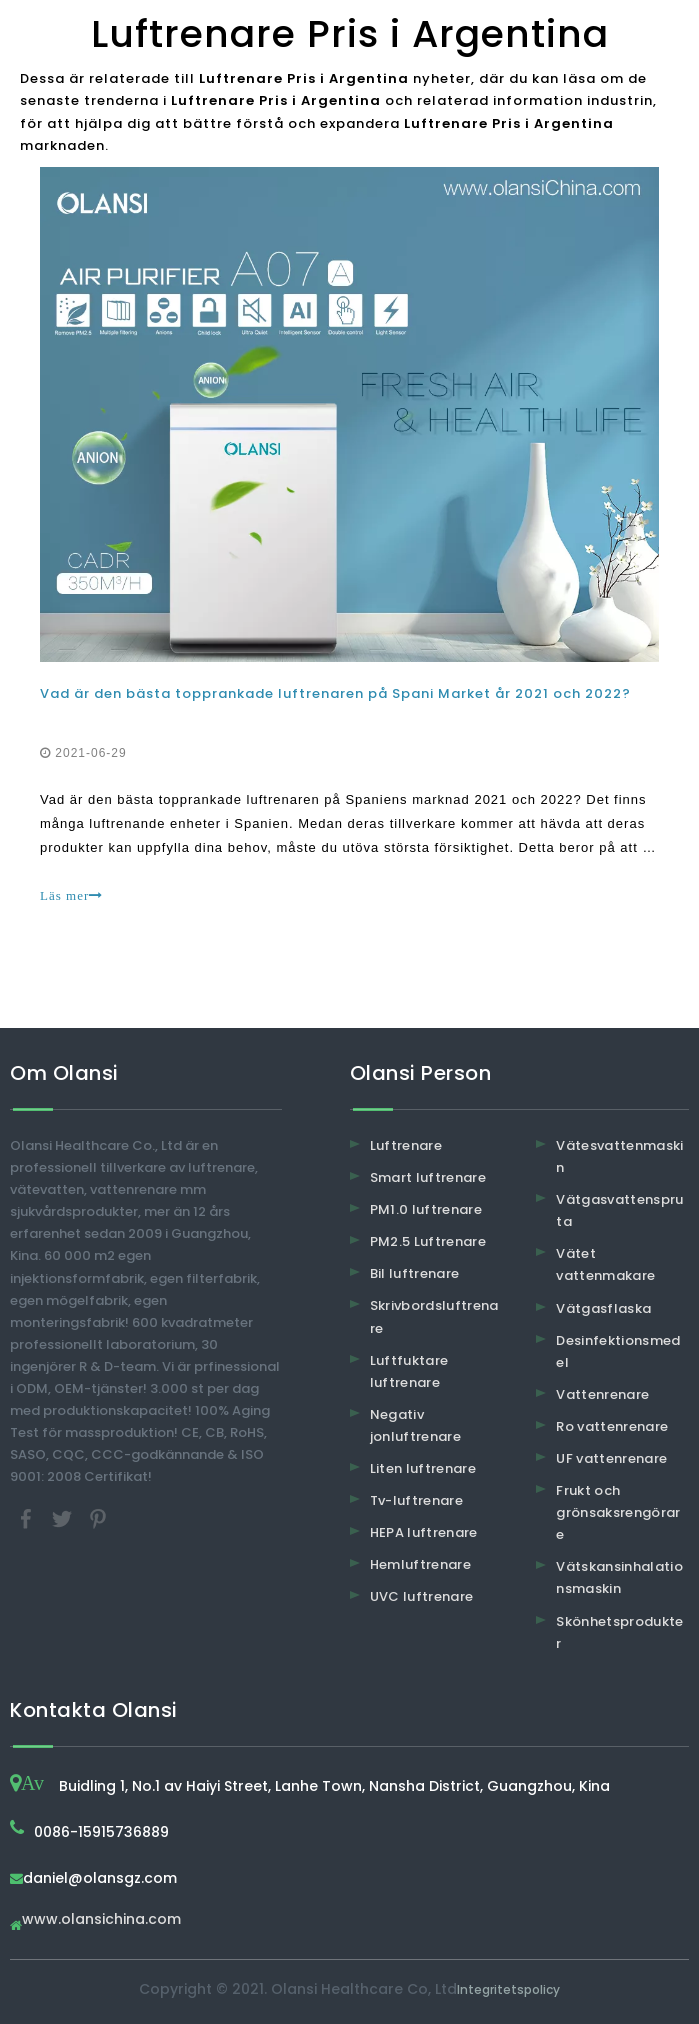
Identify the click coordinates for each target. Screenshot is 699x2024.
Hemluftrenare (421, 1564)
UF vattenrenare (611, 1458)
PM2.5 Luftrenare (428, 1241)
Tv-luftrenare (417, 1500)
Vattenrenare (602, 1394)
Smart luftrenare (428, 1177)
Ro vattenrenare (612, 1426)
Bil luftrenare (415, 1273)
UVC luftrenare (422, 1596)
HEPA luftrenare (424, 1532)
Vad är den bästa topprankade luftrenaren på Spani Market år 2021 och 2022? (335, 693)
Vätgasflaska (603, 1308)
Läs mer (71, 895)
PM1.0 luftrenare (426, 1209)
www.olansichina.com (101, 1920)
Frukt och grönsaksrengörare (618, 1512)
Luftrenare (406, 1145)
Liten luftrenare (423, 1468)
